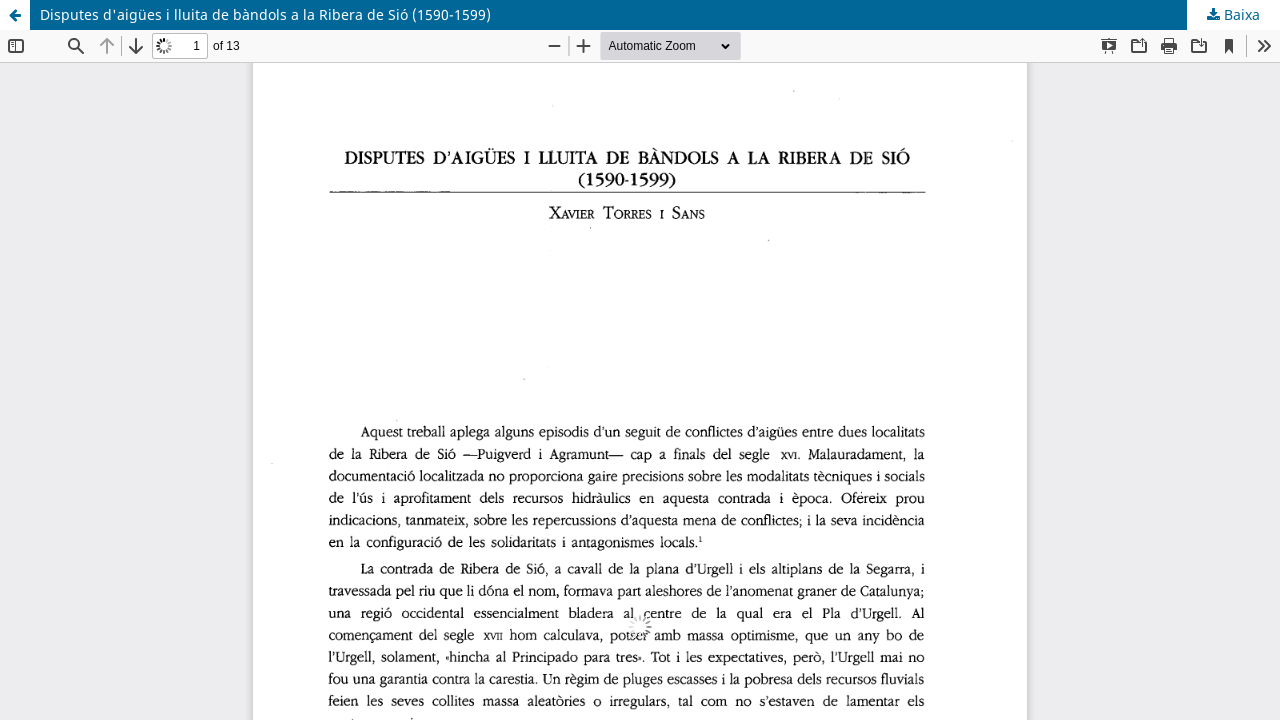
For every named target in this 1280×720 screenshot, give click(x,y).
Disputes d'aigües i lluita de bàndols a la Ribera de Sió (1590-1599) (265, 14)
